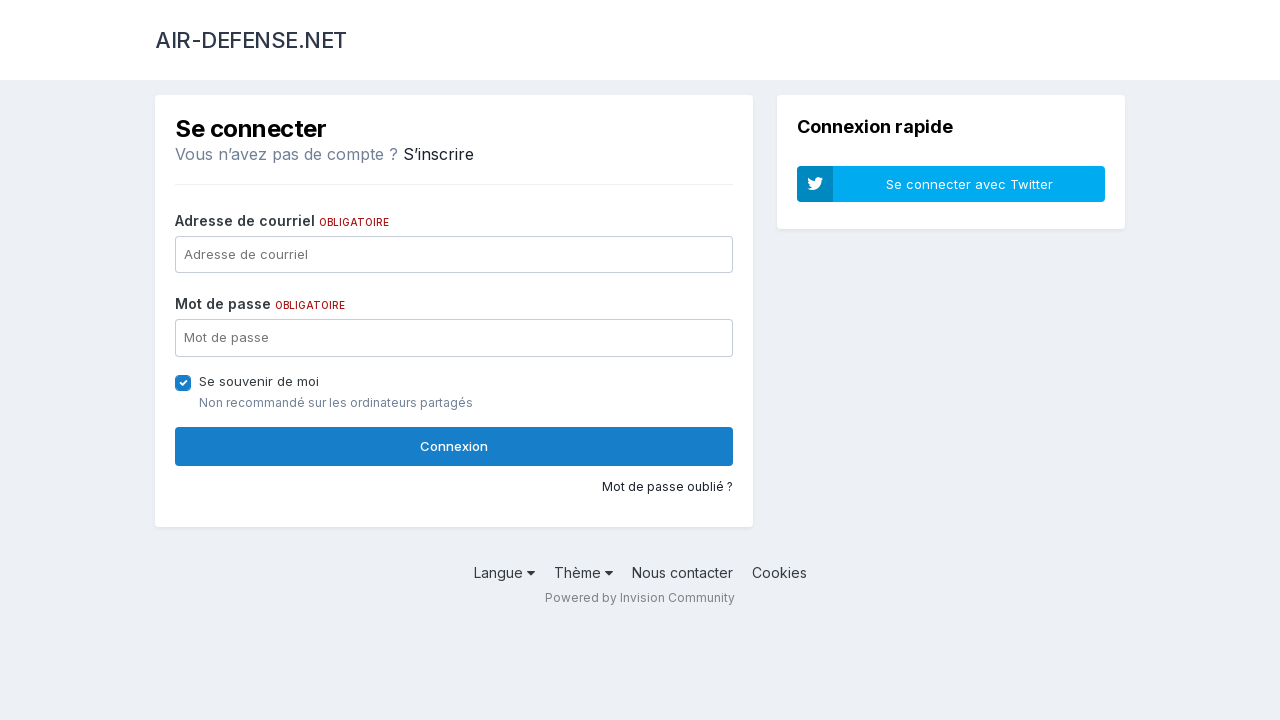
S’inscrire (438, 154)
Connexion (454, 446)
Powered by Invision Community (640, 597)
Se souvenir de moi (259, 381)
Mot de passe (260, 303)
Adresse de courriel (282, 220)
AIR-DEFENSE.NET (251, 40)
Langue (504, 572)
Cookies (779, 572)
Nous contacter (682, 572)
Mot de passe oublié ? (667, 486)
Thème (583, 572)
